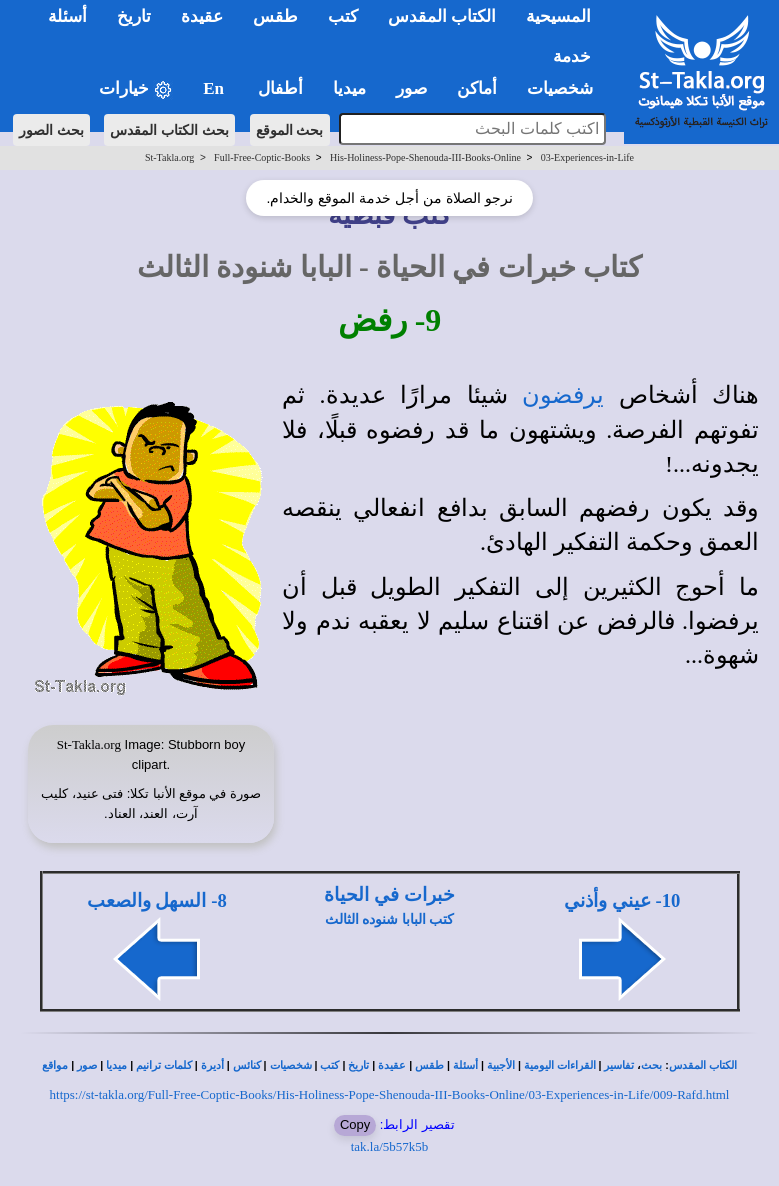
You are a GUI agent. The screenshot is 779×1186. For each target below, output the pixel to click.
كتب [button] (343, 16)
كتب (329, 1065)
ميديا (116, 1065)
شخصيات (291, 1065)
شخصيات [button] (566, 88)
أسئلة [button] (67, 16)
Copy (355, 1124)
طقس (429, 1065)
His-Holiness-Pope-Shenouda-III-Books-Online (425, 157)
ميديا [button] (349, 88)
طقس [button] (275, 16)
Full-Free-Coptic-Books (262, 157)
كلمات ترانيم (164, 1065)
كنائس (247, 1065)
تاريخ (358, 1065)
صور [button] (411, 88)
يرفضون (563, 395)
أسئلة (465, 1065)
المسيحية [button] (558, 16)
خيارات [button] (136, 89)
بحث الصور (51, 130)
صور (87, 1065)
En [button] (215, 88)
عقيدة (392, 1065)
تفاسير (619, 1065)
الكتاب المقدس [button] (442, 16)
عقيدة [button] (202, 16)
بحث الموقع (290, 130)
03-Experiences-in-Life (587, 157)
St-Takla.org (169, 157)
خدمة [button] (572, 56)
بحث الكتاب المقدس (169, 130)
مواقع (55, 1065)
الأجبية (501, 1065)
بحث (651, 1065)
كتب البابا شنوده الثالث (390, 919)
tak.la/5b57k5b (390, 1146)
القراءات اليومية (560, 1065)
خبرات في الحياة (389, 894)
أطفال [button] (280, 88)
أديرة (212, 1065)
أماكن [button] (477, 88)
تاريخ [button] (134, 16)
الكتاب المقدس (703, 1065)
